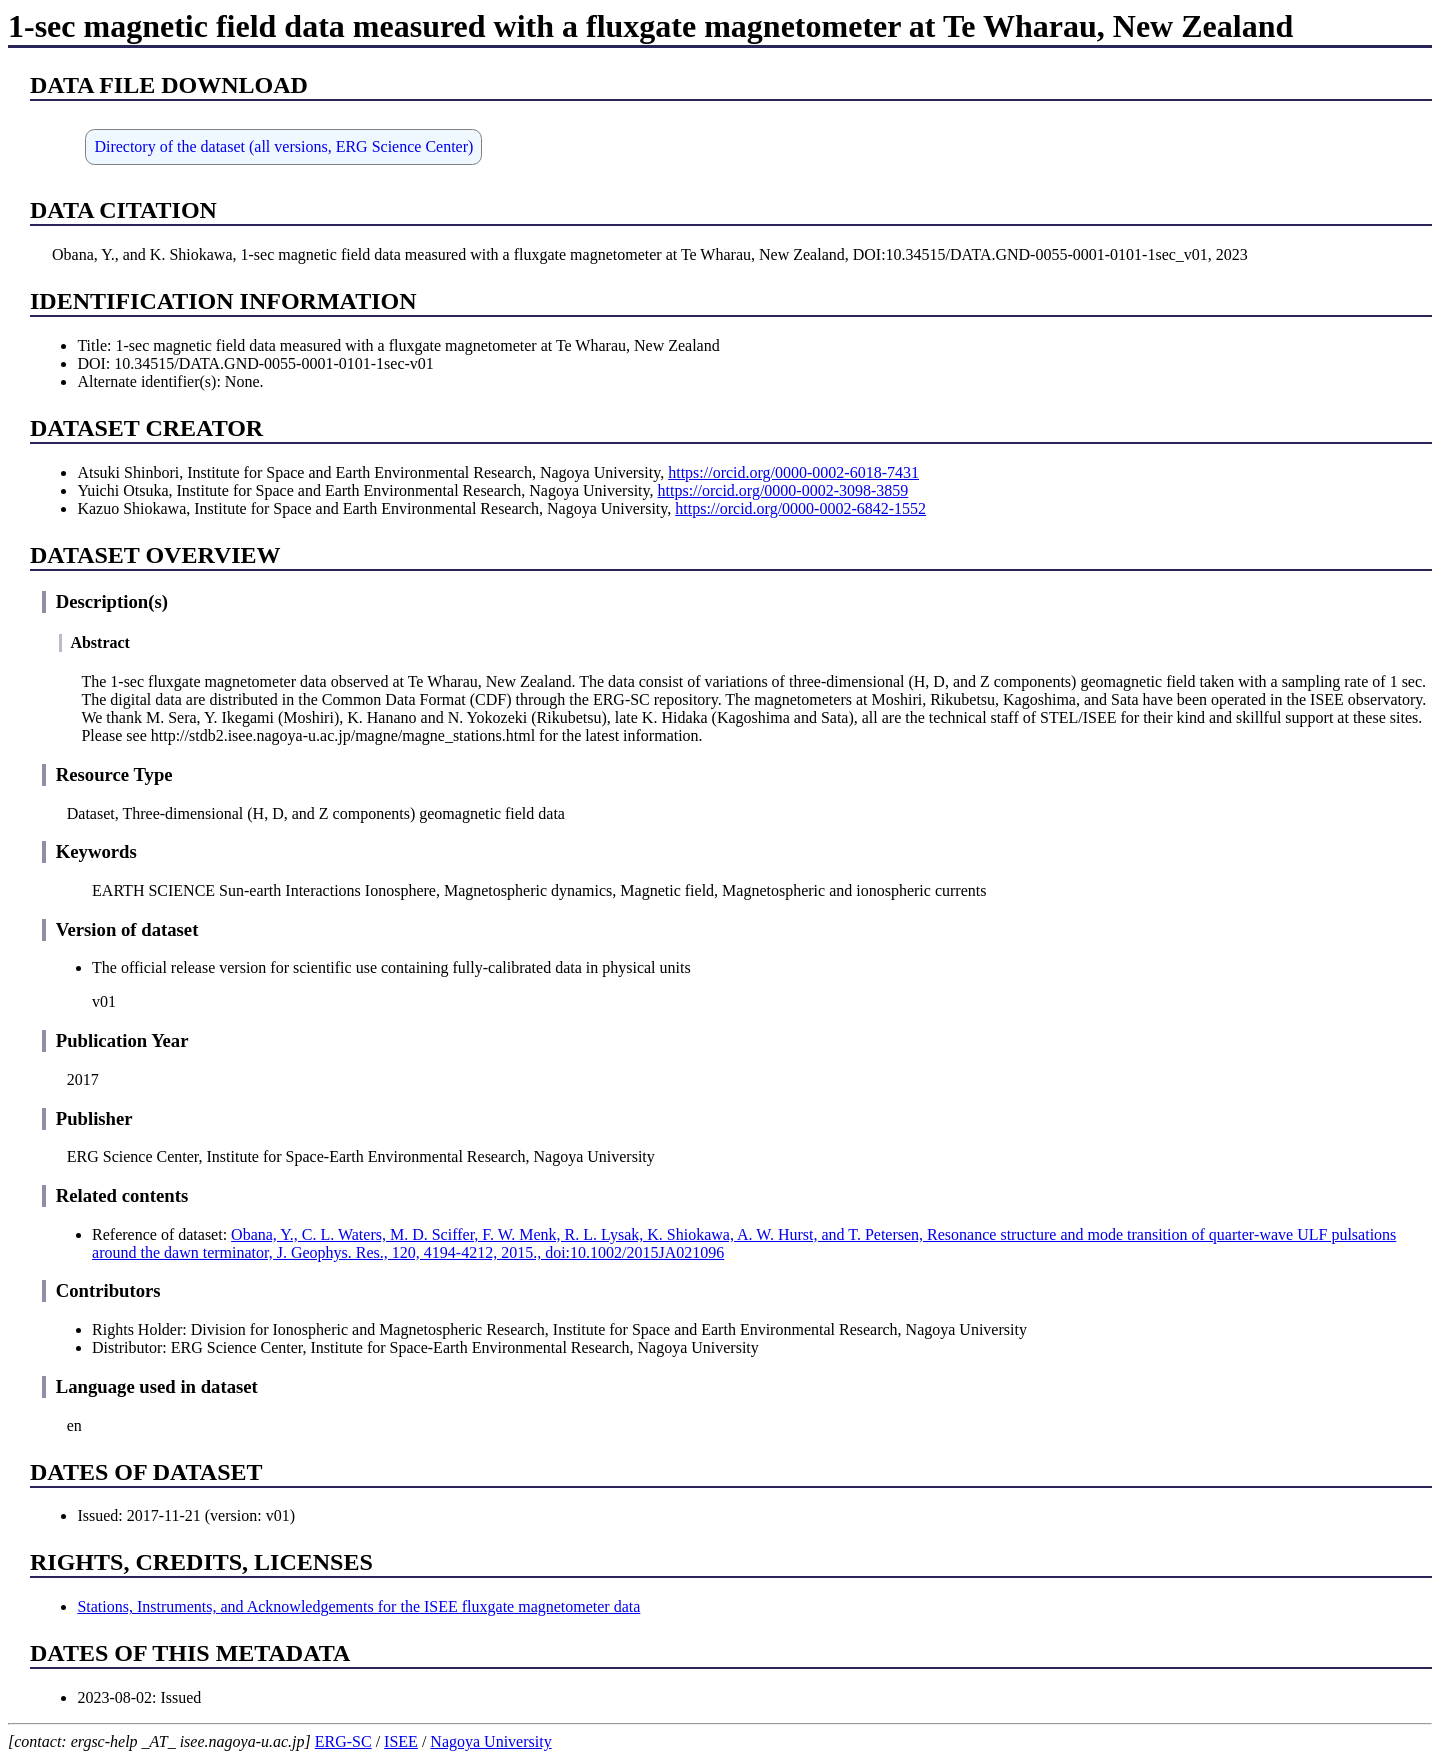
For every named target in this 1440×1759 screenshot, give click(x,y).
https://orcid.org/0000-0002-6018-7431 (793, 472)
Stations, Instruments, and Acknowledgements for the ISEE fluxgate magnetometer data (358, 1606)
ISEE (401, 1741)
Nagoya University (490, 1741)
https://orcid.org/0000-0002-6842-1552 (800, 508)
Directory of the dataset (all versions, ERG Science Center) (283, 146)
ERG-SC (343, 1741)
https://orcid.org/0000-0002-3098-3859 (783, 490)
